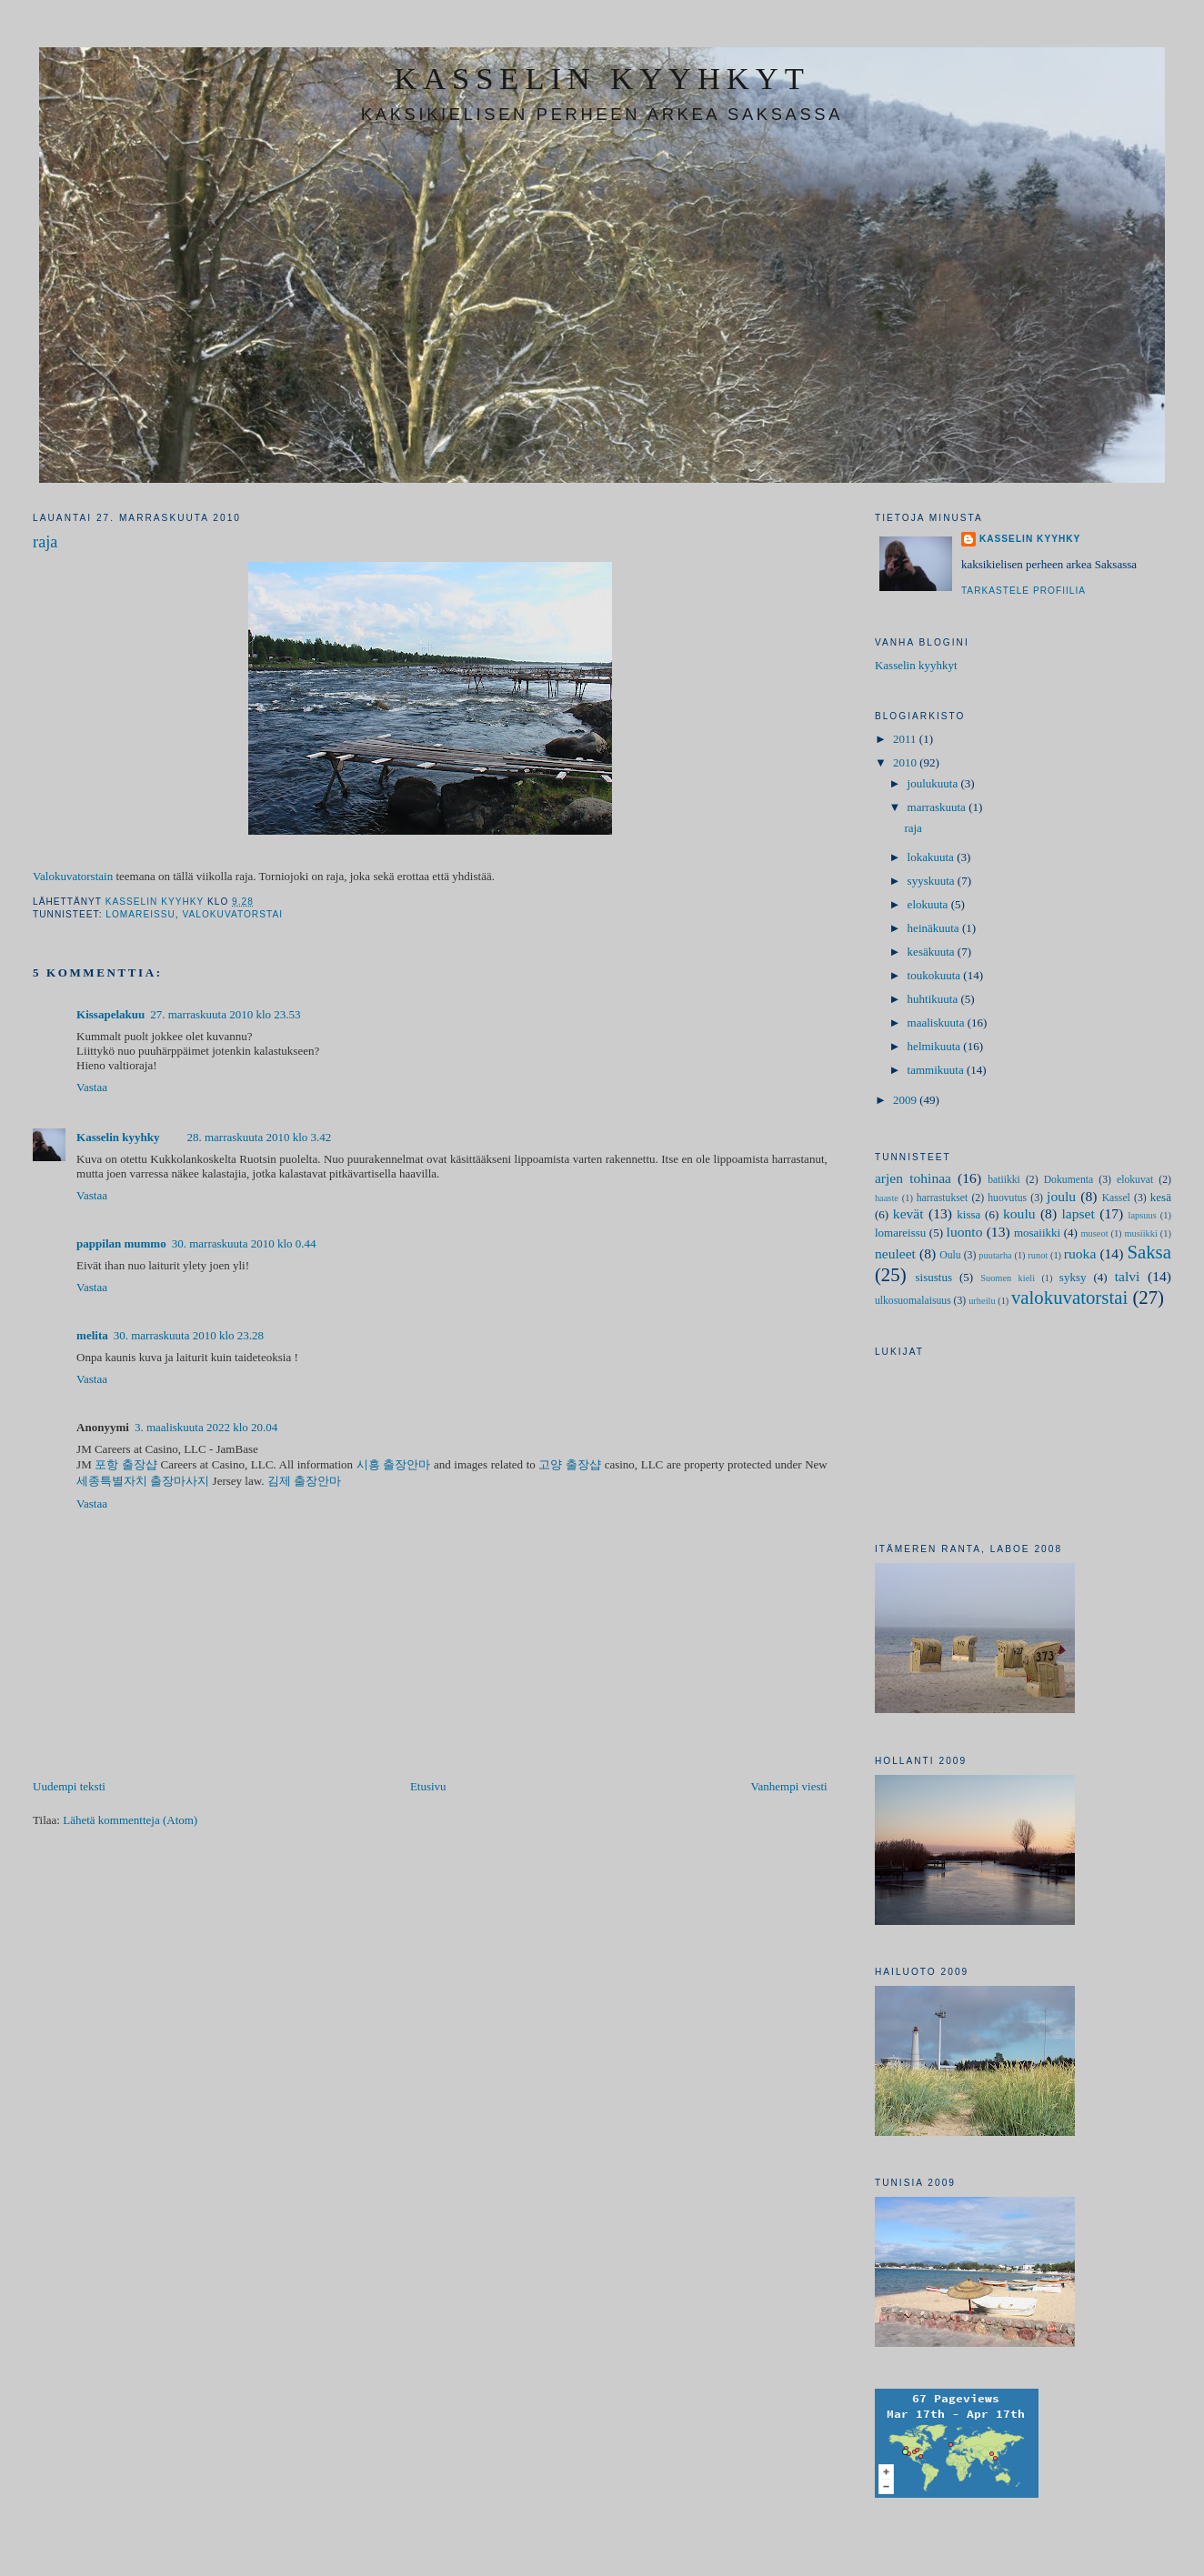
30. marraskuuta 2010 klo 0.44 (244, 1243)
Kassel (1116, 1198)
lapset (1077, 1213)
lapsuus (1143, 1215)
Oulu (949, 1255)
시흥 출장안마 (393, 1464)
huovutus (1007, 1198)
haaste (886, 1198)
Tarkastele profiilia (1023, 591)
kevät (908, 1213)
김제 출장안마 (304, 1481)
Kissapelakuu (110, 1014)
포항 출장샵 (126, 1464)
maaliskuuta (938, 1022)
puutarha (994, 1255)
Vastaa (91, 1087)
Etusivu (428, 1786)
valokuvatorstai (233, 914)
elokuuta (929, 904)
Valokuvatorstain (73, 876)
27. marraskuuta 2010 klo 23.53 (225, 1014)
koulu (1019, 1213)
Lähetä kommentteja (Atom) (130, 1820)
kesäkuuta (933, 951)
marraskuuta (938, 807)
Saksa (1149, 1251)
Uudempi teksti (69, 1786)
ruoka (1080, 1253)
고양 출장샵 (569, 1464)
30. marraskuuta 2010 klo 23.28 (189, 1335)
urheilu (981, 1301)
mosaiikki (1037, 1232)
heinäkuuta (935, 928)
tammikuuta (937, 1070)
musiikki (1141, 1233)
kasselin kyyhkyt (601, 78)
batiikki (1004, 1180)
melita (92, 1335)
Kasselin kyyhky (117, 1137)
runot (1038, 1255)
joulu (1061, 1196)
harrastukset (942, 1198)
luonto (965, 1231)
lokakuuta (933, 857)
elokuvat (1135, 1180)
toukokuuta (936, 975)
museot (1095, 1233)
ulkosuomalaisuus (913, 1301)
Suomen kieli (1007, 1278)
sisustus (934, 1277)
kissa (968, 1214)
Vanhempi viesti (789, 1786)
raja (912, 828)
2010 (906, 762)
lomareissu (140, 914)
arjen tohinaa (913, 1178)
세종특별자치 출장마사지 (142, 1481)
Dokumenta (1069, 1180)
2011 (906, 739)
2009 (906, 1100)
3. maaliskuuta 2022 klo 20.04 (206, 1427)
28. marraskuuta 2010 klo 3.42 (258, 1137)
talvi (1127, 1276)
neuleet (895, 1253)
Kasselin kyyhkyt (916, 665)
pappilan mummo (121, 1243)
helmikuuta (936, 1046)
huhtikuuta (934, 999)
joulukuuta (934, 783)
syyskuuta (933, 880)
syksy (1073, 1277)
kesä (1160, 1197)
